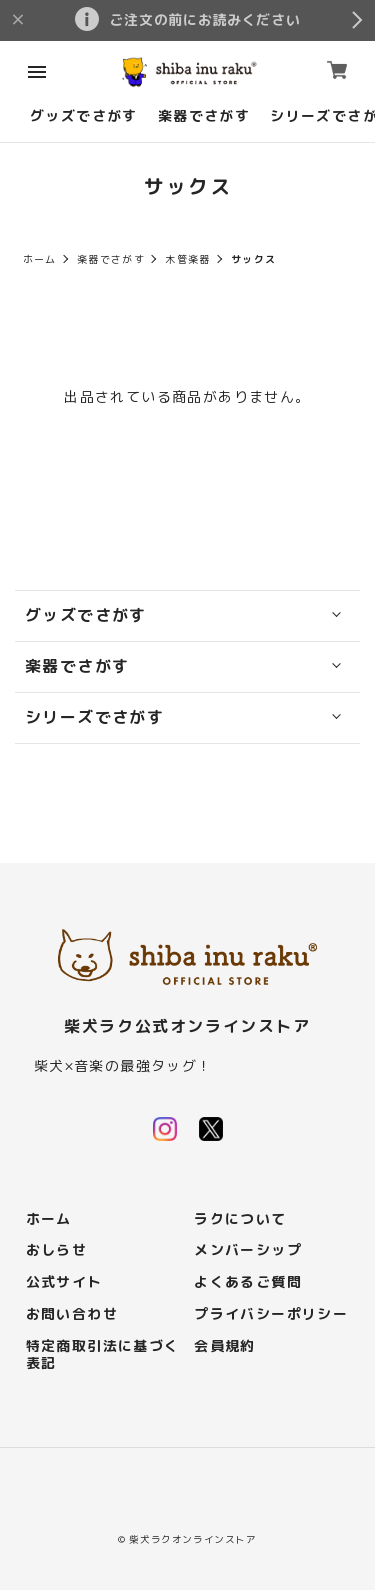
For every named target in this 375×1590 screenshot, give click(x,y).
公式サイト (64, 1282)
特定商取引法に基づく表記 (103, 1355)
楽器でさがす (204, 116)
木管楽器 (188, 259)
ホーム (40, 259)
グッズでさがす (84, 116)
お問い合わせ (72, 1314)
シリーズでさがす (94, 718)
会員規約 (225, 1346)
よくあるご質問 (248, 1282)
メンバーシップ (248, 1250)
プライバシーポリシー (271, 1314)
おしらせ (57, 1250)
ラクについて (240, 1219)
